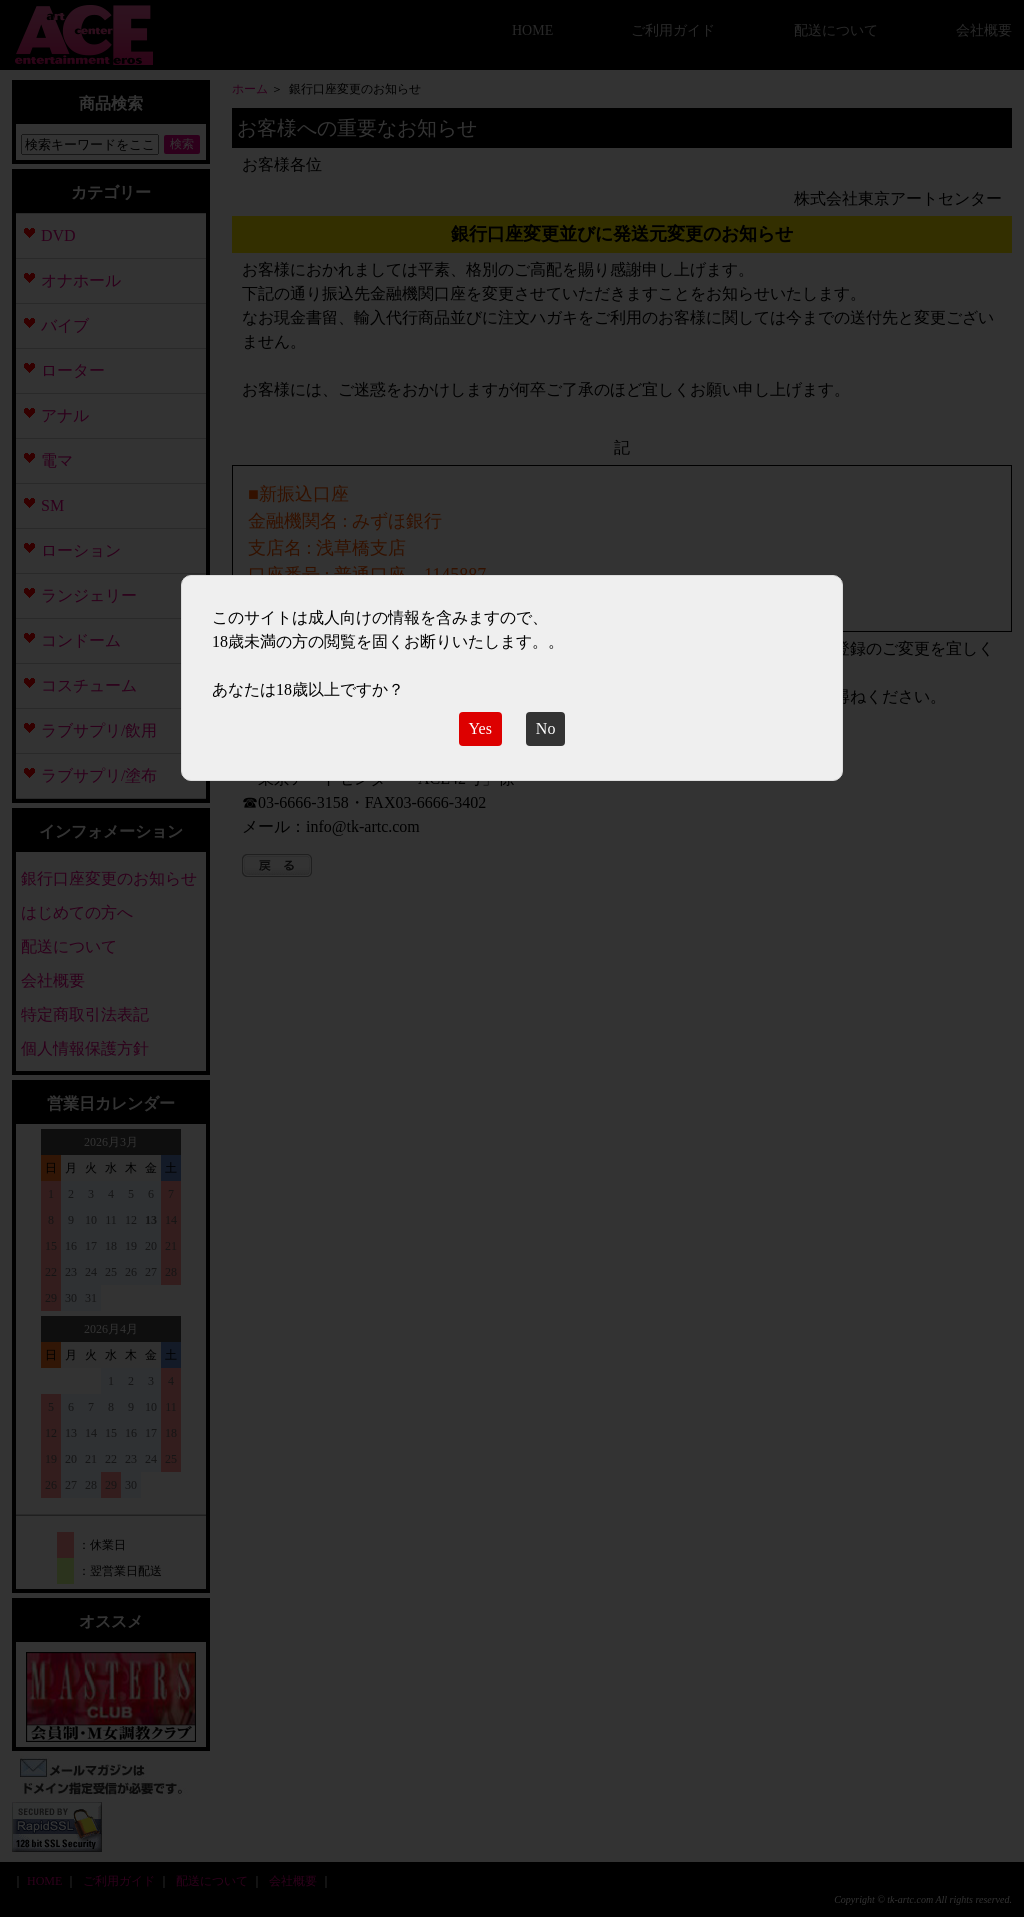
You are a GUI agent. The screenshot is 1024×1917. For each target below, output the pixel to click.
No (546, 728)
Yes (480, 728)
